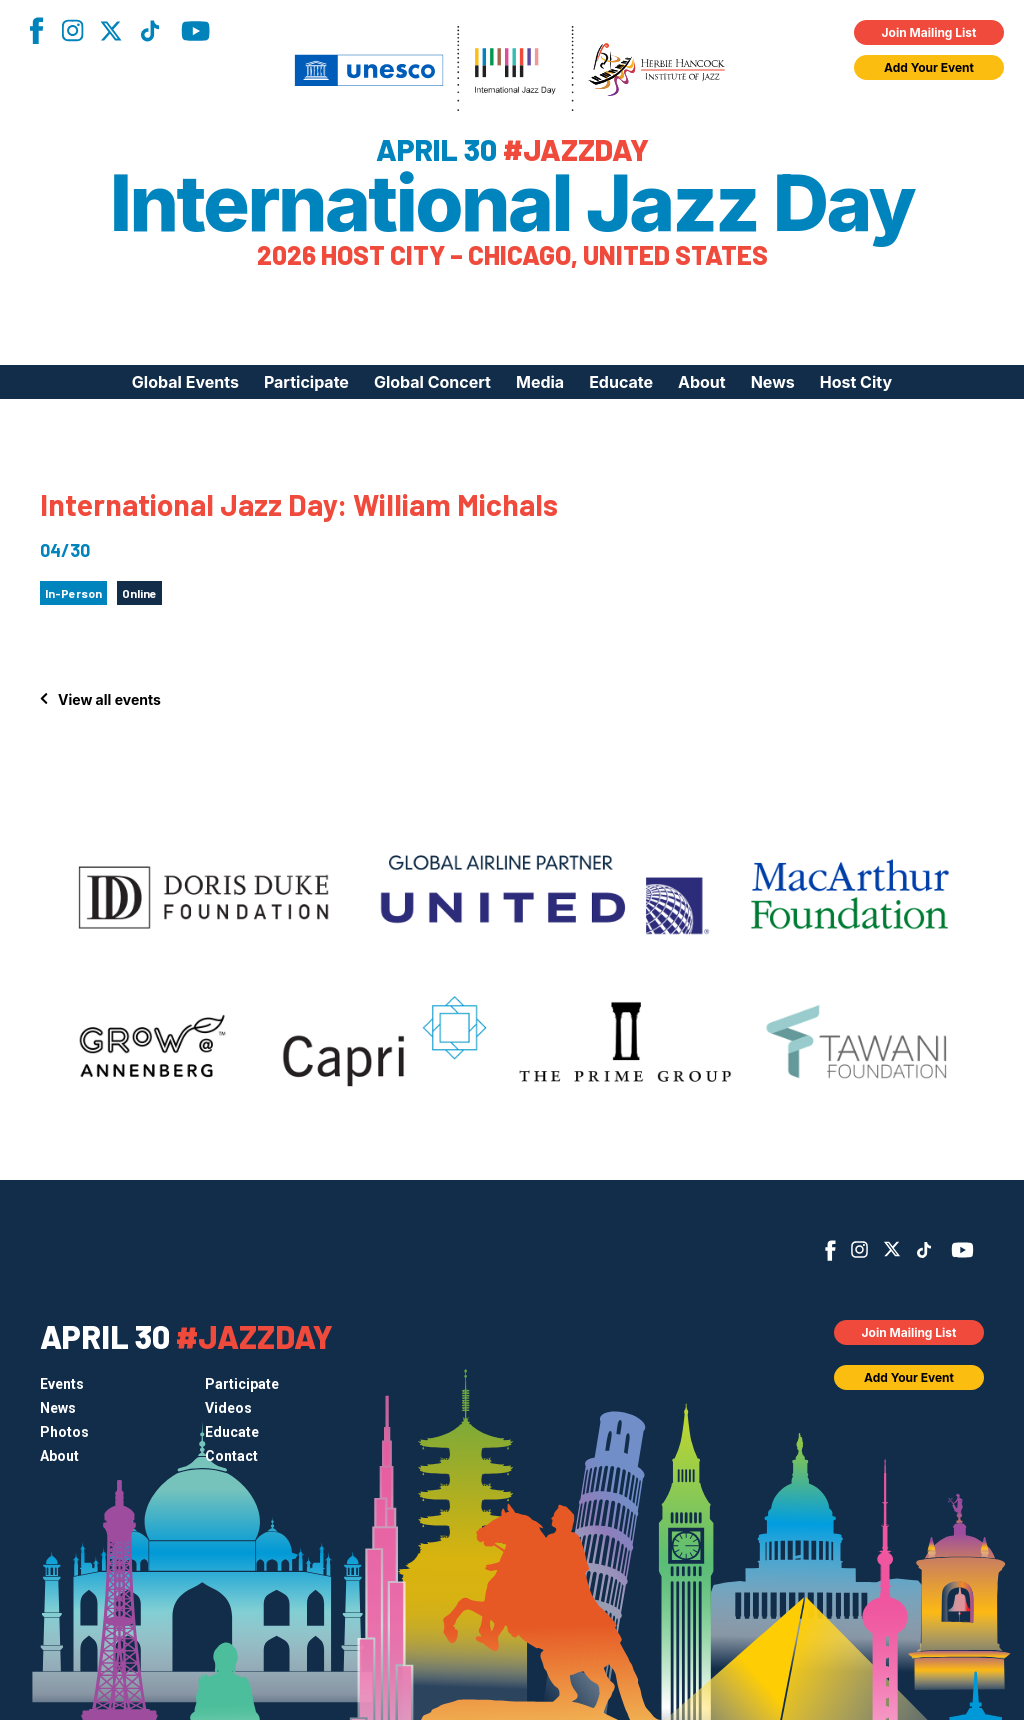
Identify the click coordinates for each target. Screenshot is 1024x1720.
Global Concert (432, 382)
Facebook (36, 30)
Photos (64, 1432)
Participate (306, 382)
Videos (228, 1408)
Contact (231, 1456)
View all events (109, 699)
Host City (856, 382)
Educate (621, 382)
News (773, 382)
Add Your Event (929, 67)
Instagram (72, 30)
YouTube (195, 31)
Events (62, 1384)
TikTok (150, 31)
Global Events (185, 382)
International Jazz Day (512, 203)
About (702, 382)
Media (540, 382)
